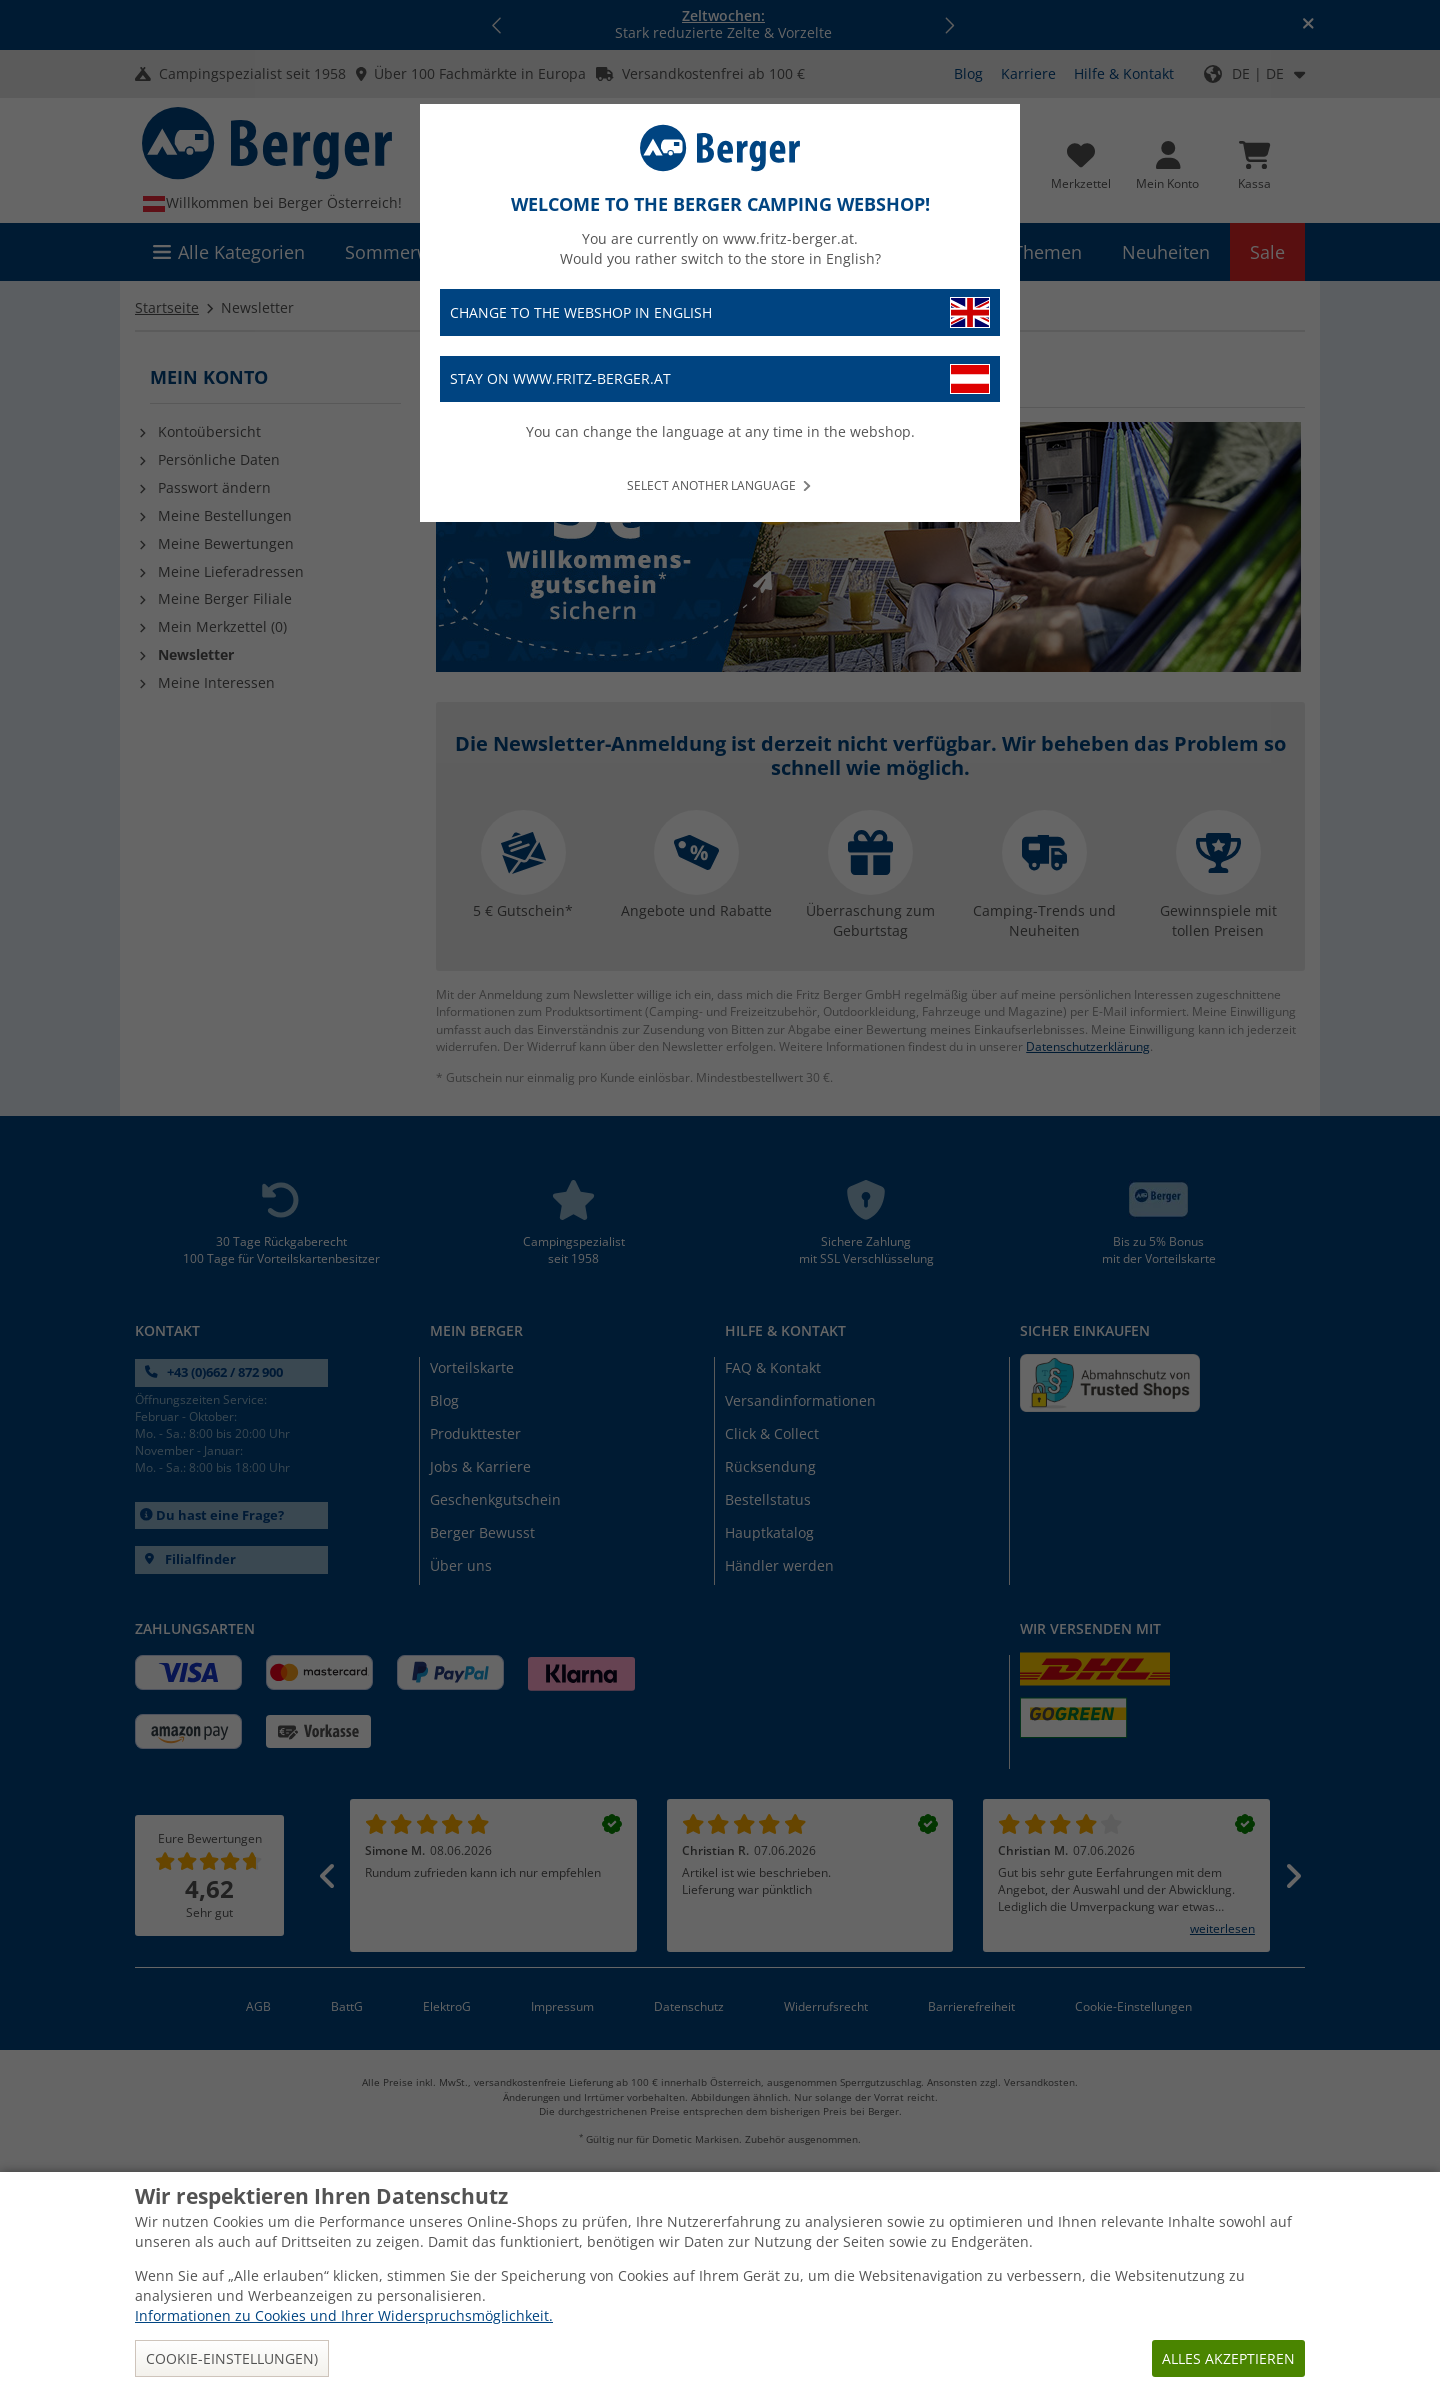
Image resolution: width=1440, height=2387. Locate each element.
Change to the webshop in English (720, 312)
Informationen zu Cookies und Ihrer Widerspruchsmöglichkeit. (344, 2315)
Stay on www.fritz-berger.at (720, 379)
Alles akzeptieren (1228, 2358)
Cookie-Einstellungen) (232, 2358)
